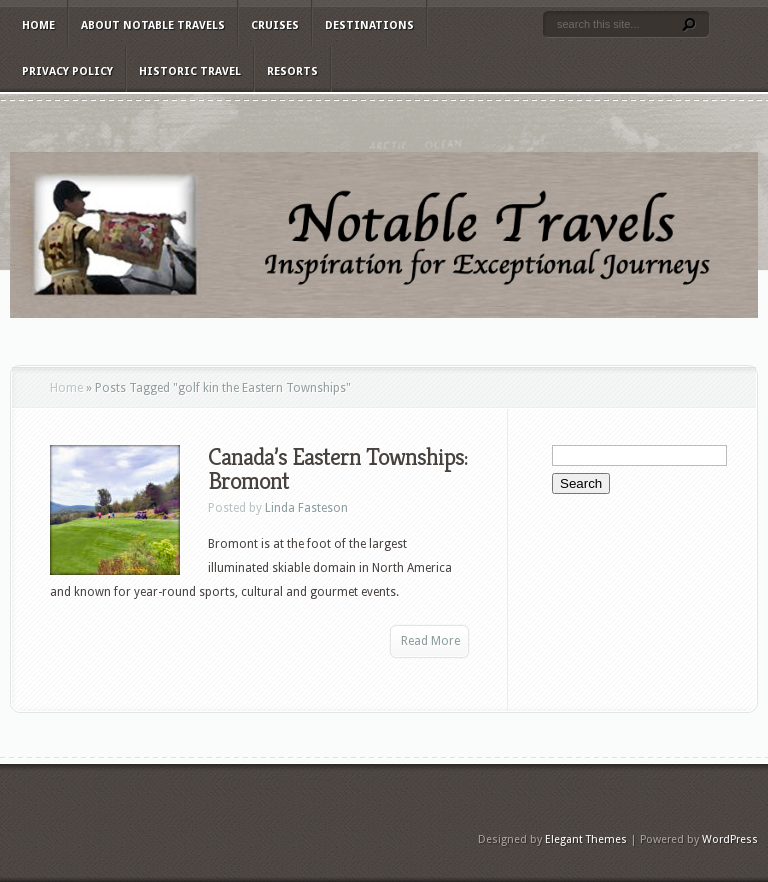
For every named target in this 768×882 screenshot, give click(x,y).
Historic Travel (190, 71)
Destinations (369, 25)
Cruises (275, 25)
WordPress (730, 839)
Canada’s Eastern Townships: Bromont (337, 469)
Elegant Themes (586, 839)
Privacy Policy (67, 71)
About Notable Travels (153, 25)
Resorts (292, 71)
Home (38, 25)
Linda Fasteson (306, 508)
